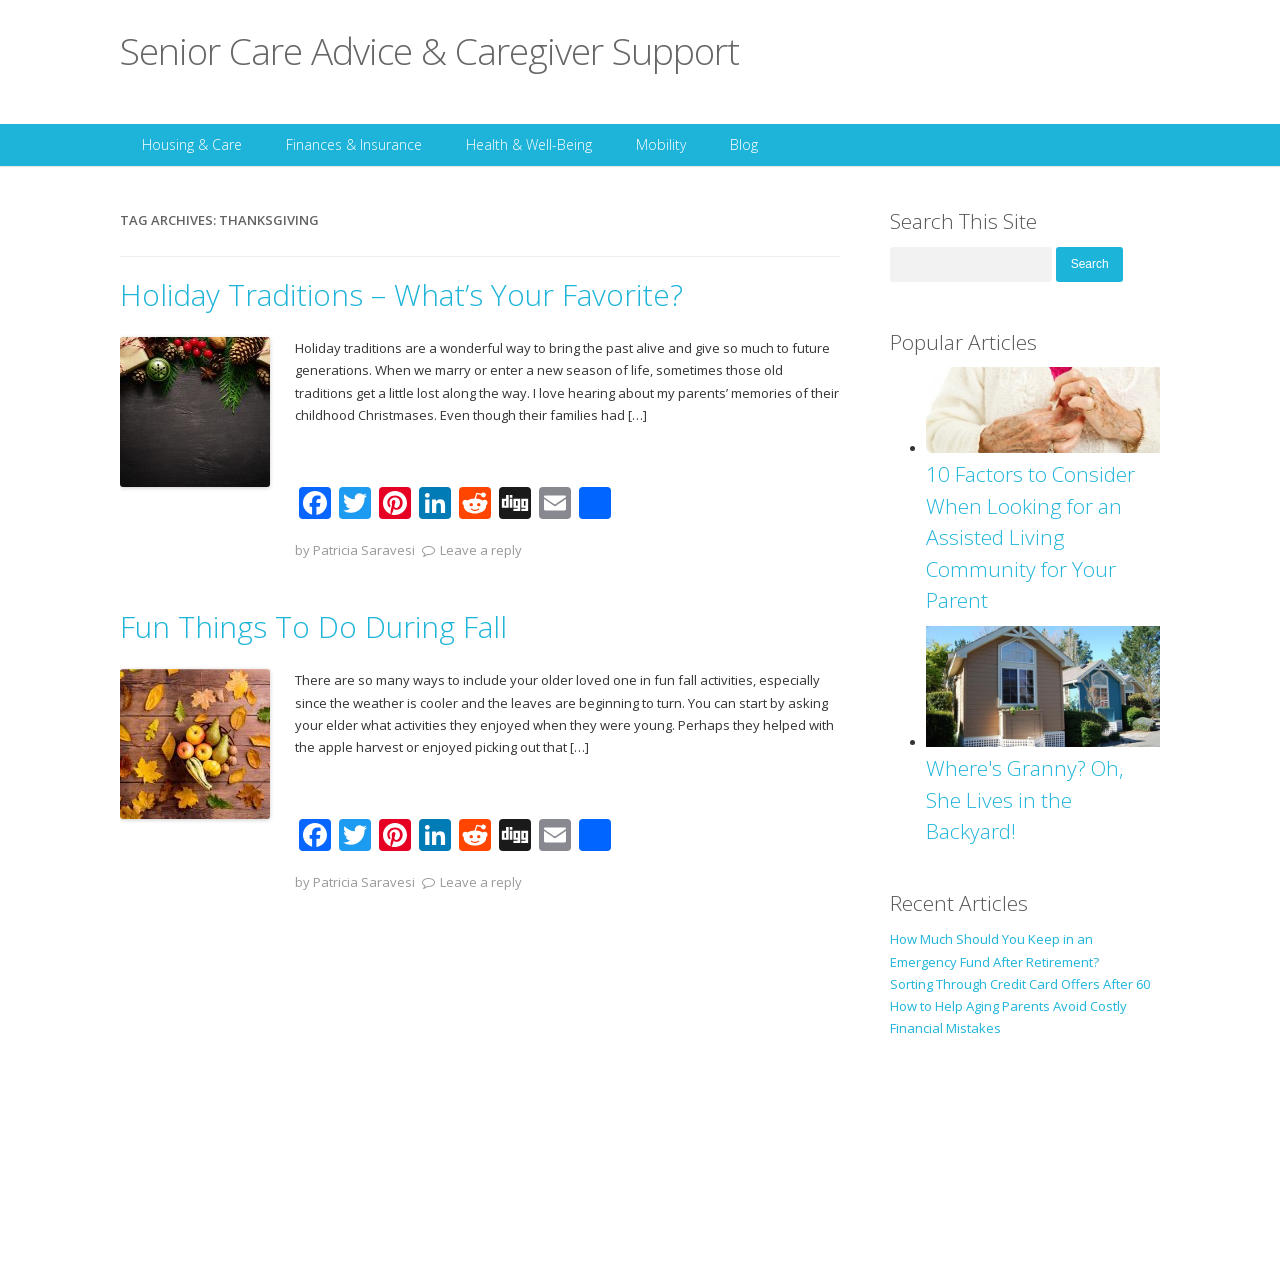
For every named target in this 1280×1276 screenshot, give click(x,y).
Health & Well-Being (529, 144)
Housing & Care (192, 144)
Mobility (661, 144)
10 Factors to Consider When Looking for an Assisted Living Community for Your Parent (1030, 537)
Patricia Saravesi (364, 550)
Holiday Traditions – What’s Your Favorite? (401, 294)
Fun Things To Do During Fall (313, 626)
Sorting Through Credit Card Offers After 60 (1020, 984)
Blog (744, 144)
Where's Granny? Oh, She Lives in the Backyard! (1025, 799)
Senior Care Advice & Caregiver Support (429, 50)
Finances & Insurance (354, 144)
